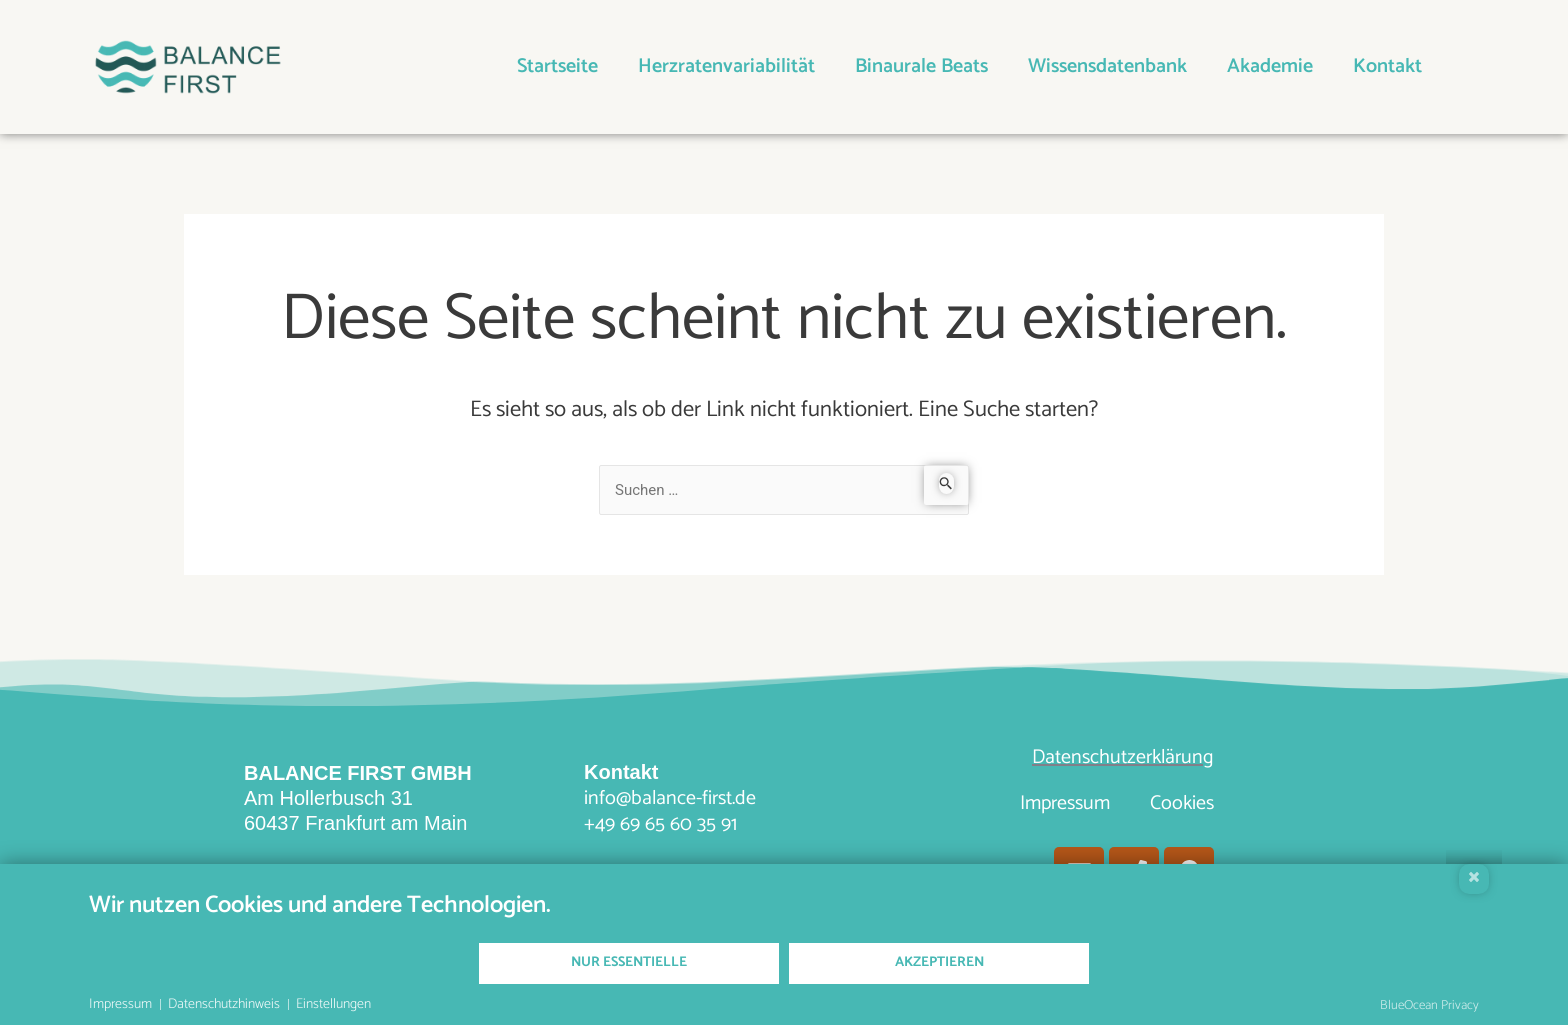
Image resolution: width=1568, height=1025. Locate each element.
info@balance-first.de (670, 798)
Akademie (1270, 66)
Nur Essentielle (629, 962)
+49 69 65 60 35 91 (660, 824)
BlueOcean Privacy (1429, 1005)
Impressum (1065, 803)
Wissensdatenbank (1107, 66)
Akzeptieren (939, 962)
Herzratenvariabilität (726, 66)
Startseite (557, 66)
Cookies (1182, 803)
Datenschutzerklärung (1123, 757)
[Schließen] (1474, 879)
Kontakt (1387, 66)
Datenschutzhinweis (224, 1005)
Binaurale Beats (921, 66)
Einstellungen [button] (333, 1005)
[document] (784, 916)
